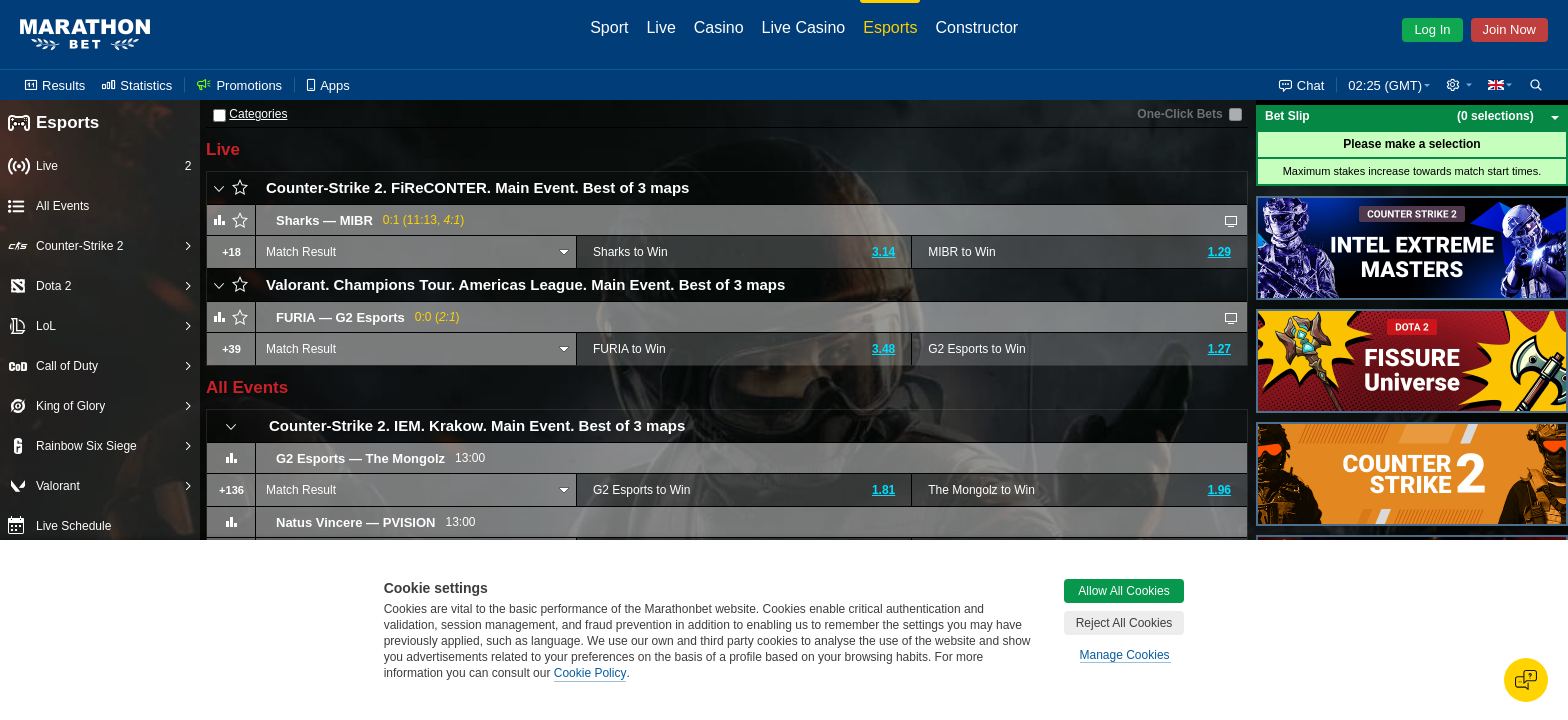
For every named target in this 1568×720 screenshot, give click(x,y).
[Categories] (219, 115)
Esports (53, 123)
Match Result (301, 252)
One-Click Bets (1179, 114)
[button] (1459, 85)
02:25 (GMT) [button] (1385, 85)
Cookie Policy (590, 673)
